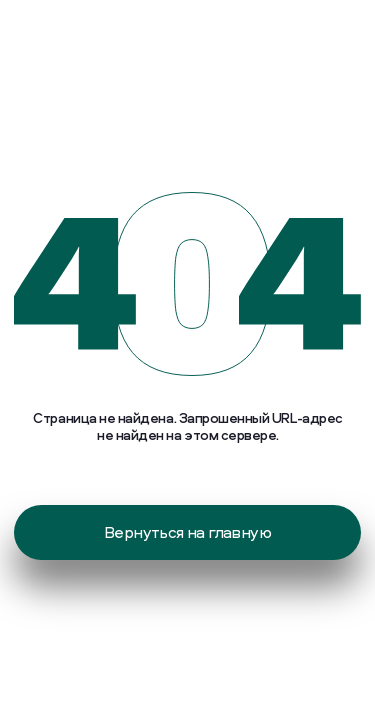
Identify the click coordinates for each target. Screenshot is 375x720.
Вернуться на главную (187, 532)
